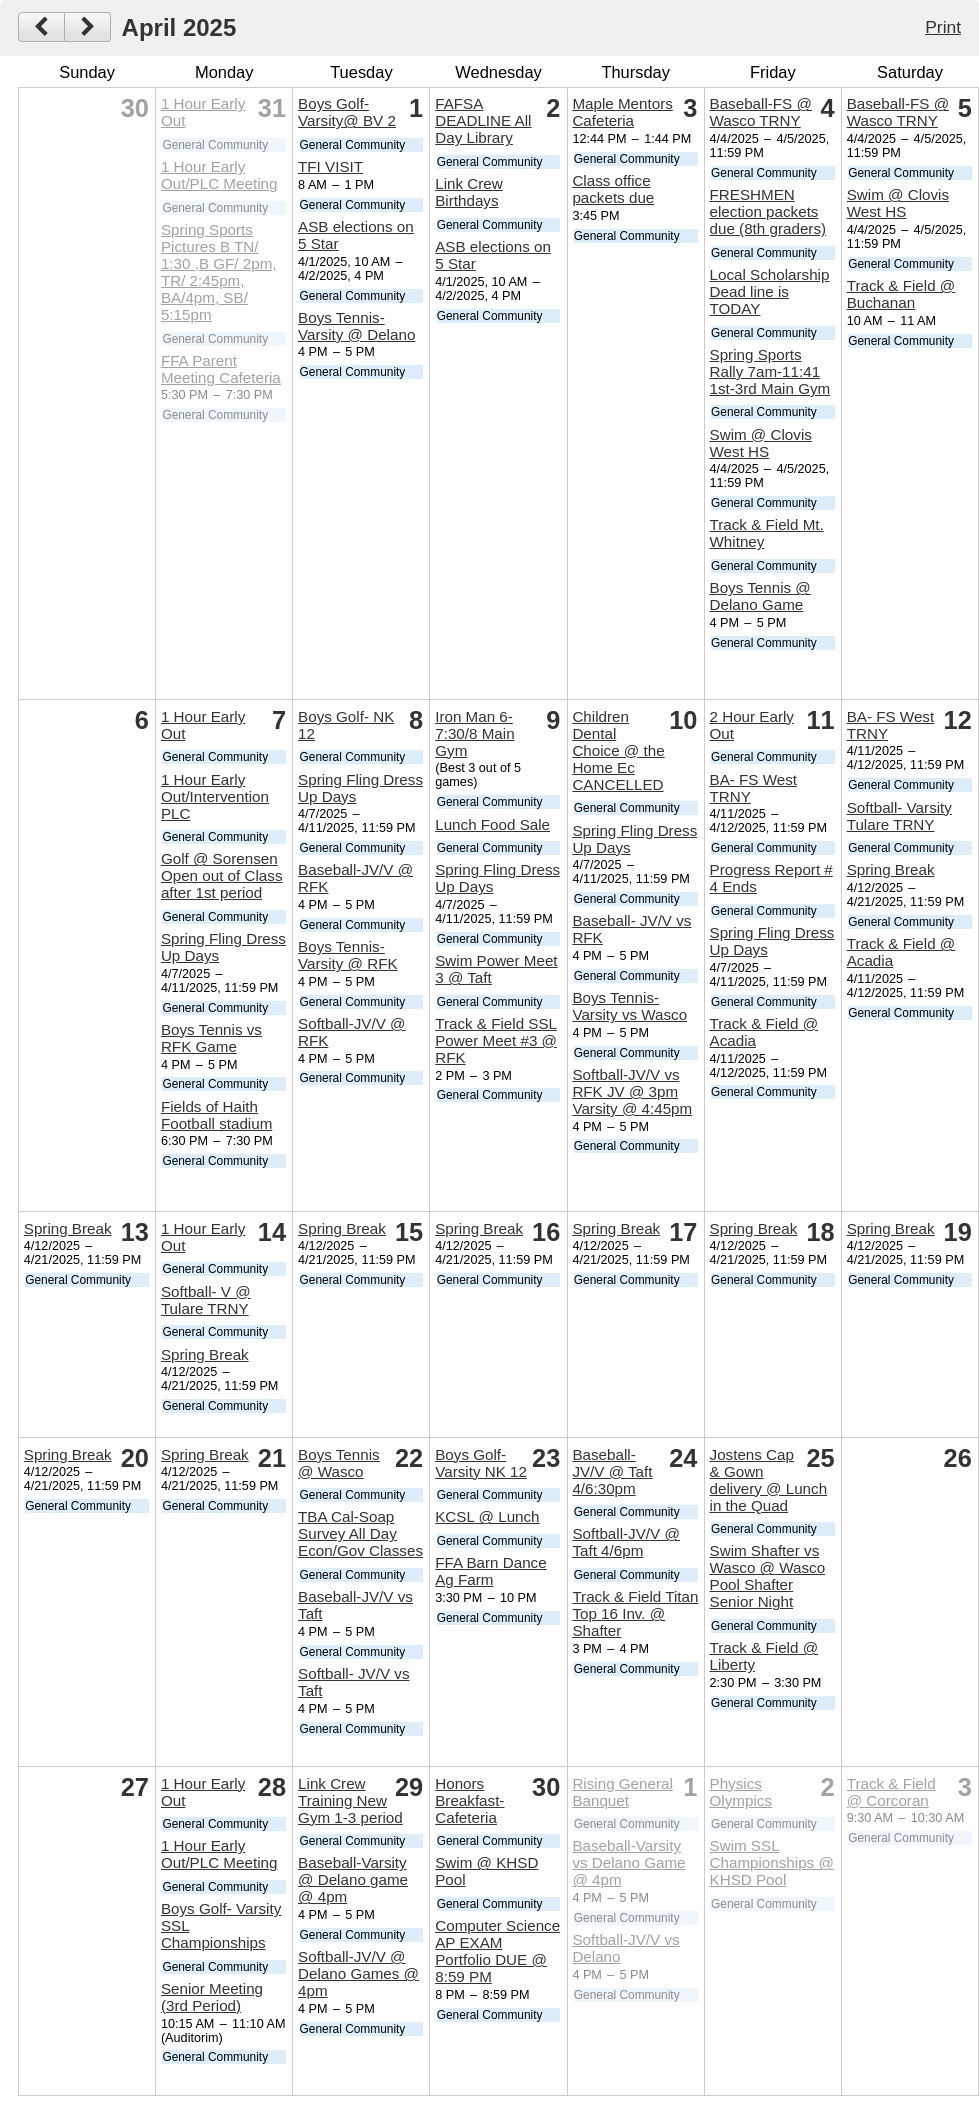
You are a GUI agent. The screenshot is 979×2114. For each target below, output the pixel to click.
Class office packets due (613, 189)
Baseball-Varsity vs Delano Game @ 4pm (628, 1862)
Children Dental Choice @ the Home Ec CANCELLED (618, 750)
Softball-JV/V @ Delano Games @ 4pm (358, 1973)
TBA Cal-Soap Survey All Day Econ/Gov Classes (360, 1533)
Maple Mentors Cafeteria (622, 112)
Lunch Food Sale (492, 824)
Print (943, 27)
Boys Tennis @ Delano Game (760, 596)
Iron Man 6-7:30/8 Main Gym (474, 733)
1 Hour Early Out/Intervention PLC (215, 796)
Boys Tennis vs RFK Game (211, 1038)
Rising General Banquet (622, 1792)
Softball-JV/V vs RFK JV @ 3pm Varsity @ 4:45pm (632, 1091)
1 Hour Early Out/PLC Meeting (219, 175)
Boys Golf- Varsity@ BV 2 (347, 112)
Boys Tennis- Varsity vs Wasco (629, 1006)
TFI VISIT (330, 166)
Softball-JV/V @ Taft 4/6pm (625, 1542)
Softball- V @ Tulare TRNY (206, 1300)
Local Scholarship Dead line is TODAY (770, 291)
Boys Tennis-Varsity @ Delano (356, 326)
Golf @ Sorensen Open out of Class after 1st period (222, 875)
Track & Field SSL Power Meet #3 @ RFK (496, 1040)
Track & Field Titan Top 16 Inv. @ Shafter (635, 1613)
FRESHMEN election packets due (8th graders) (768, 211)
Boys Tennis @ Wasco (339, 1463)
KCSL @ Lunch (487, 1516)
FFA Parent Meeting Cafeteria (221, 369)
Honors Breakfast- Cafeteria (469, 1800)
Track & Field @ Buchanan (901, 294)
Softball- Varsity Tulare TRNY (899, 816)
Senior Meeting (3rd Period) (212, 1997)
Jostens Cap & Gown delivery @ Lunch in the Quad (769, 1480)
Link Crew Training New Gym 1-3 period (350, 1800)
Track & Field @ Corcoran (891, 1792)
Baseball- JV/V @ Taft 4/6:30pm (612, 1471)
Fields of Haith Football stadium (216, 1115)
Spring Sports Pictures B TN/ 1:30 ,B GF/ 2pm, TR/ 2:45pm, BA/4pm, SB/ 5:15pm (219, 272)
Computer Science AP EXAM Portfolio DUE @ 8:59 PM (497, 1951)
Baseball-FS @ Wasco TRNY (761, 112)
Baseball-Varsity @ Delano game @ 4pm (353, 1879)
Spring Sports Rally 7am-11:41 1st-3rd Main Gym (770, 371)
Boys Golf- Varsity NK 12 (481, 1463)
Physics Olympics (741, 1792)
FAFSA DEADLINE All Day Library (483, 120)
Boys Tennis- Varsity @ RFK (348, 955)
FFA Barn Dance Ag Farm (490, 1571)
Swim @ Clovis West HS (761, 443)
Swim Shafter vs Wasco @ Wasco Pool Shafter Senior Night (768, 1576)
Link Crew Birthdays (469, 192)
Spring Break (891, 869)
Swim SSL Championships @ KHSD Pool (772, 1862)
